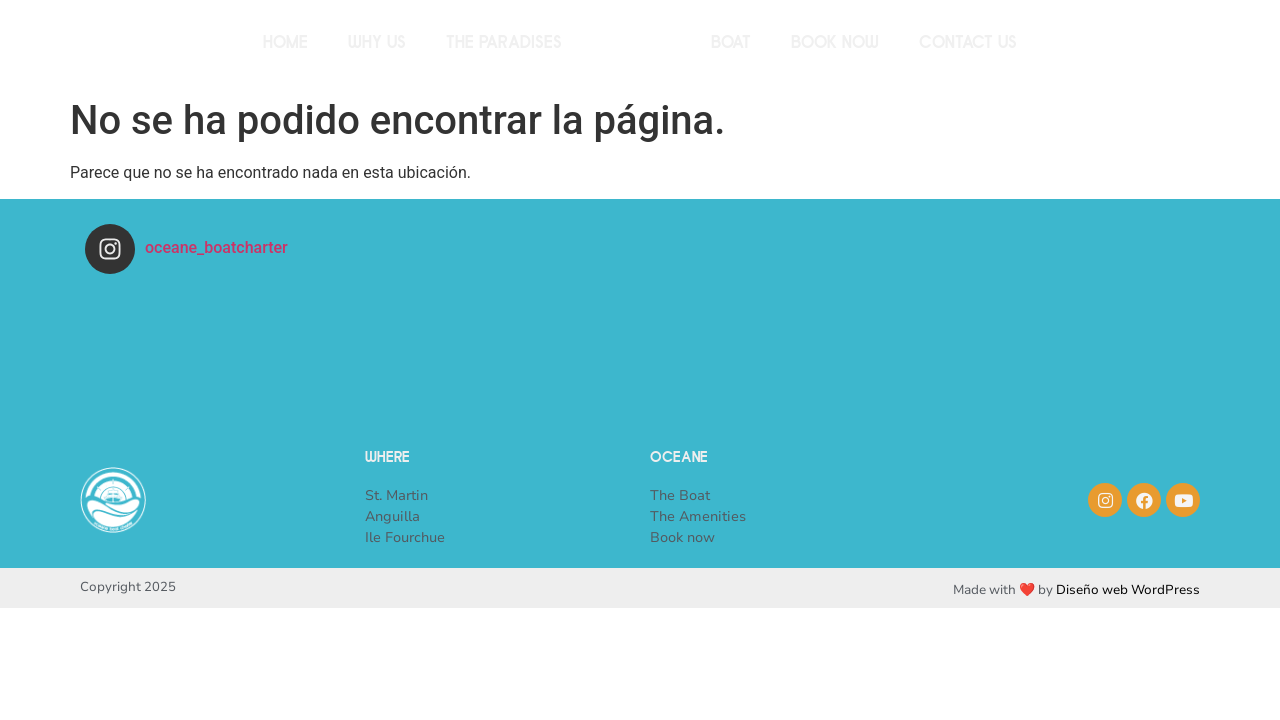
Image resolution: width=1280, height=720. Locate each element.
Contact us (968, 44)
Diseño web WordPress (1128, 590)
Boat (731, 44)
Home (285, 44)
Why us (377, 44)
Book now (835, 44)
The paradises (504, 44)
